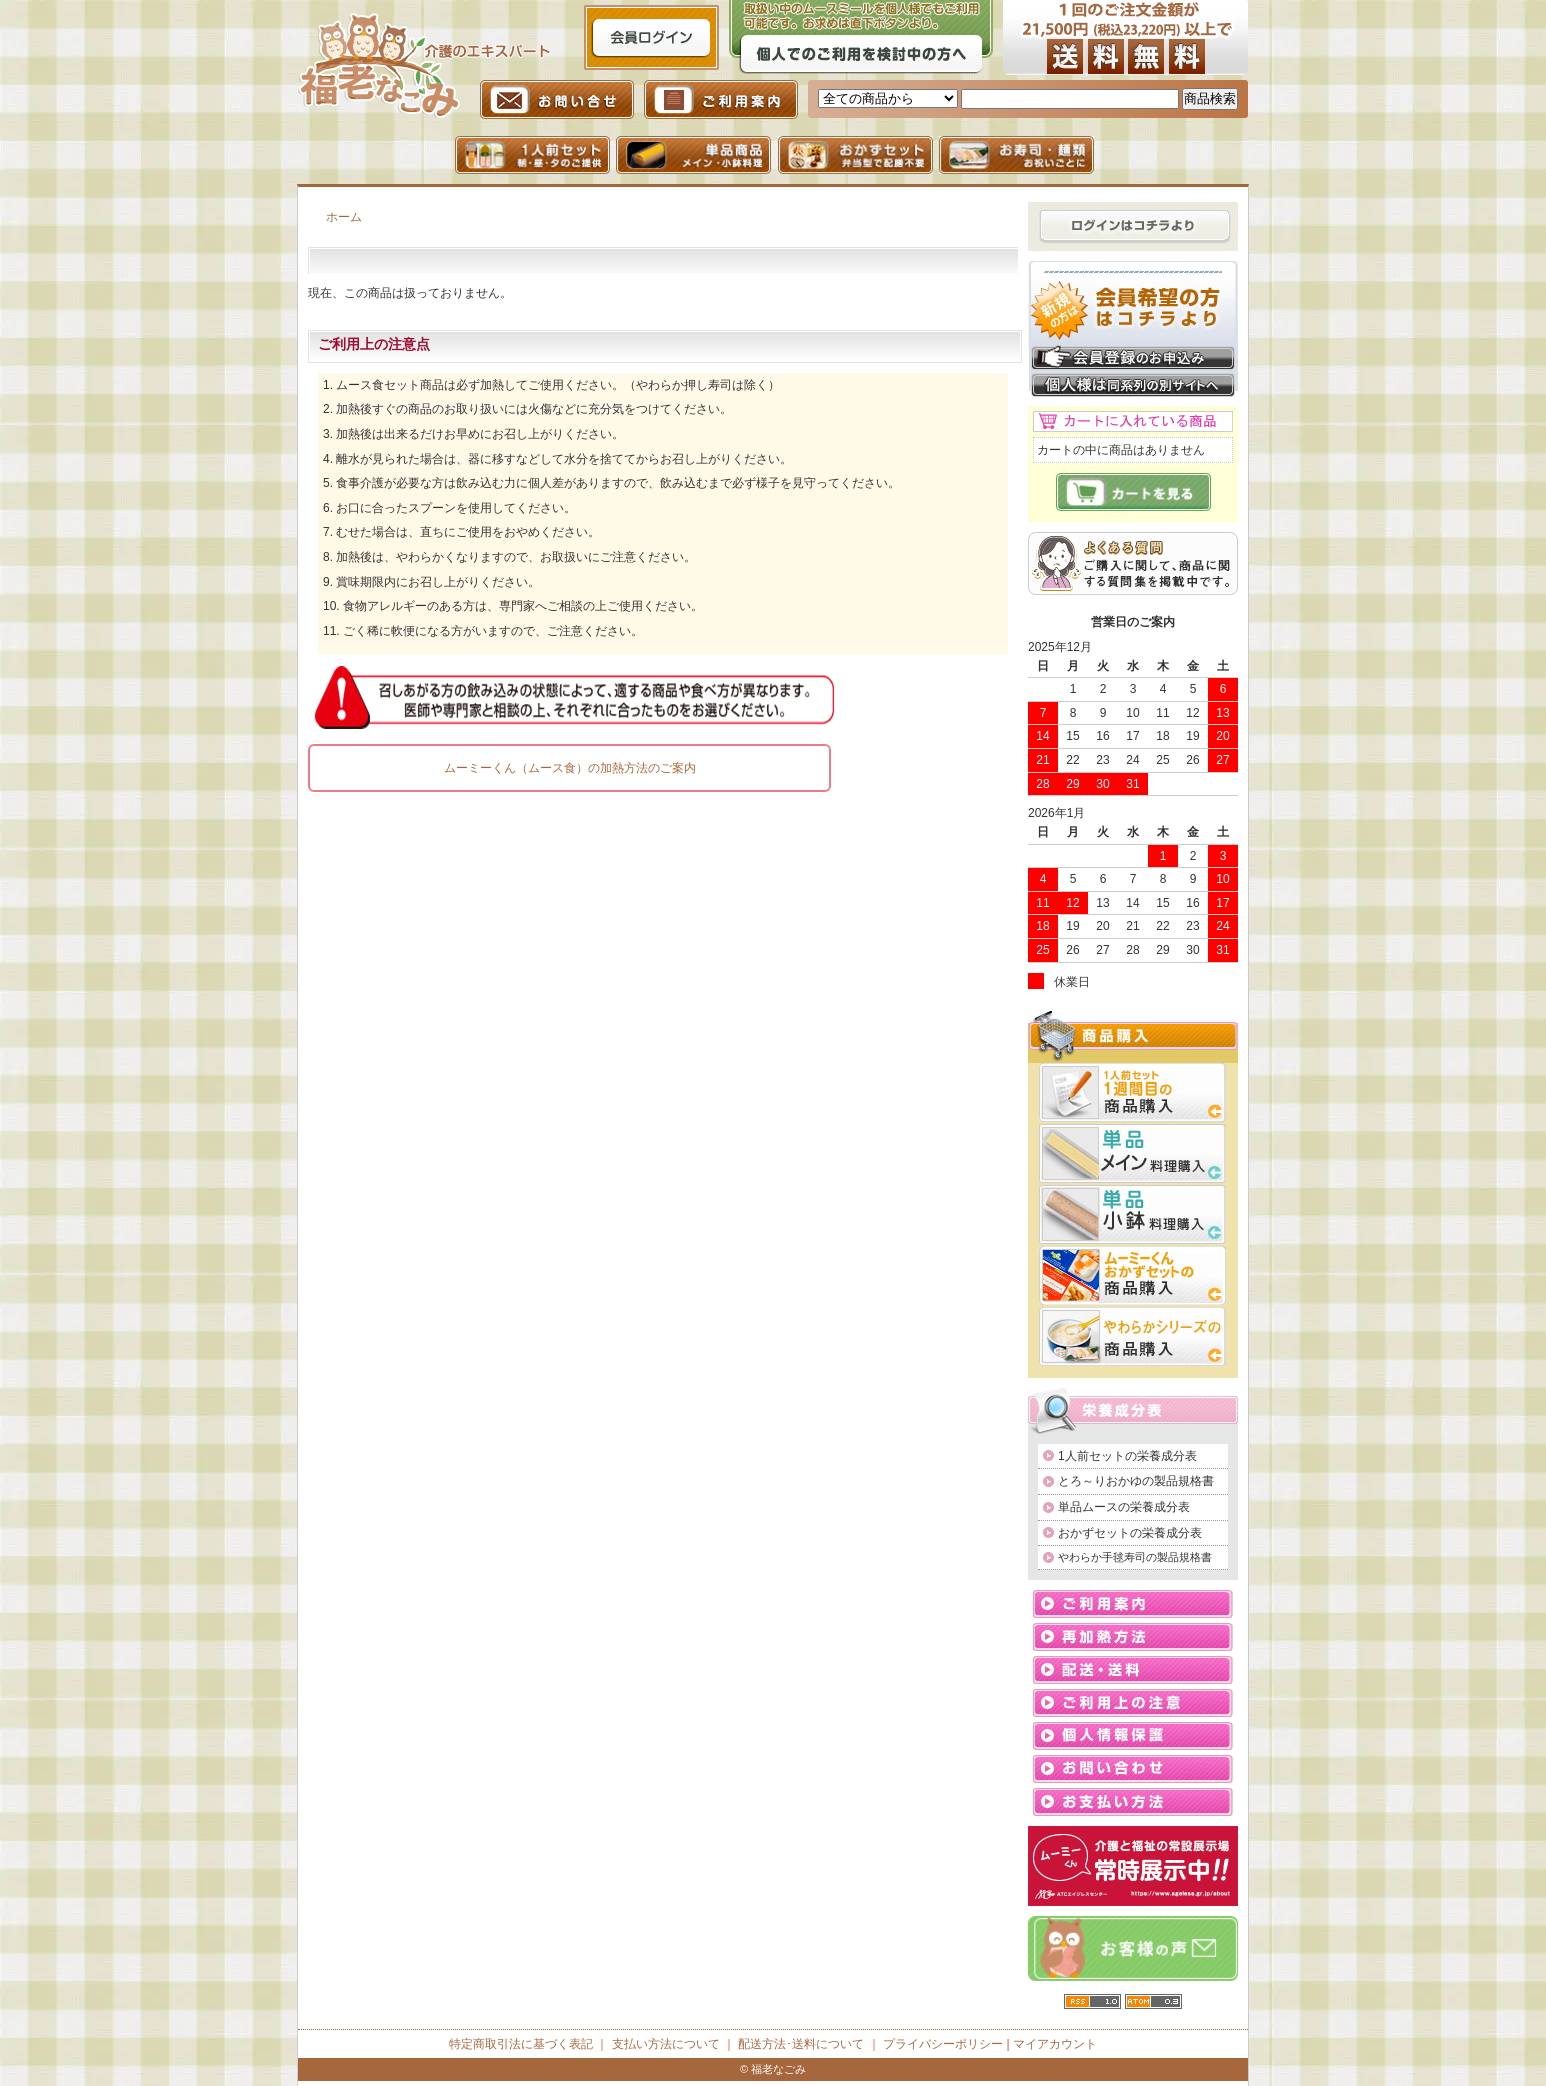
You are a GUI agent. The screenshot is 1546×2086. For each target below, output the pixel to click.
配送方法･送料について (801, 2044)
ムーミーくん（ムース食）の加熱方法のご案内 (570, 768)
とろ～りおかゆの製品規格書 (1136, 1481)
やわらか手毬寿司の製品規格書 (1135, 1557)
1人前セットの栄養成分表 (1127, 1456)
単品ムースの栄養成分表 (1124, 1507)
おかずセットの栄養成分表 (1130, 1533)
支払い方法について (666, 2044)
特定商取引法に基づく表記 (521, 2044)
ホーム (344, 217)
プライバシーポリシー (943, 2044)
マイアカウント (1055, 2044)
